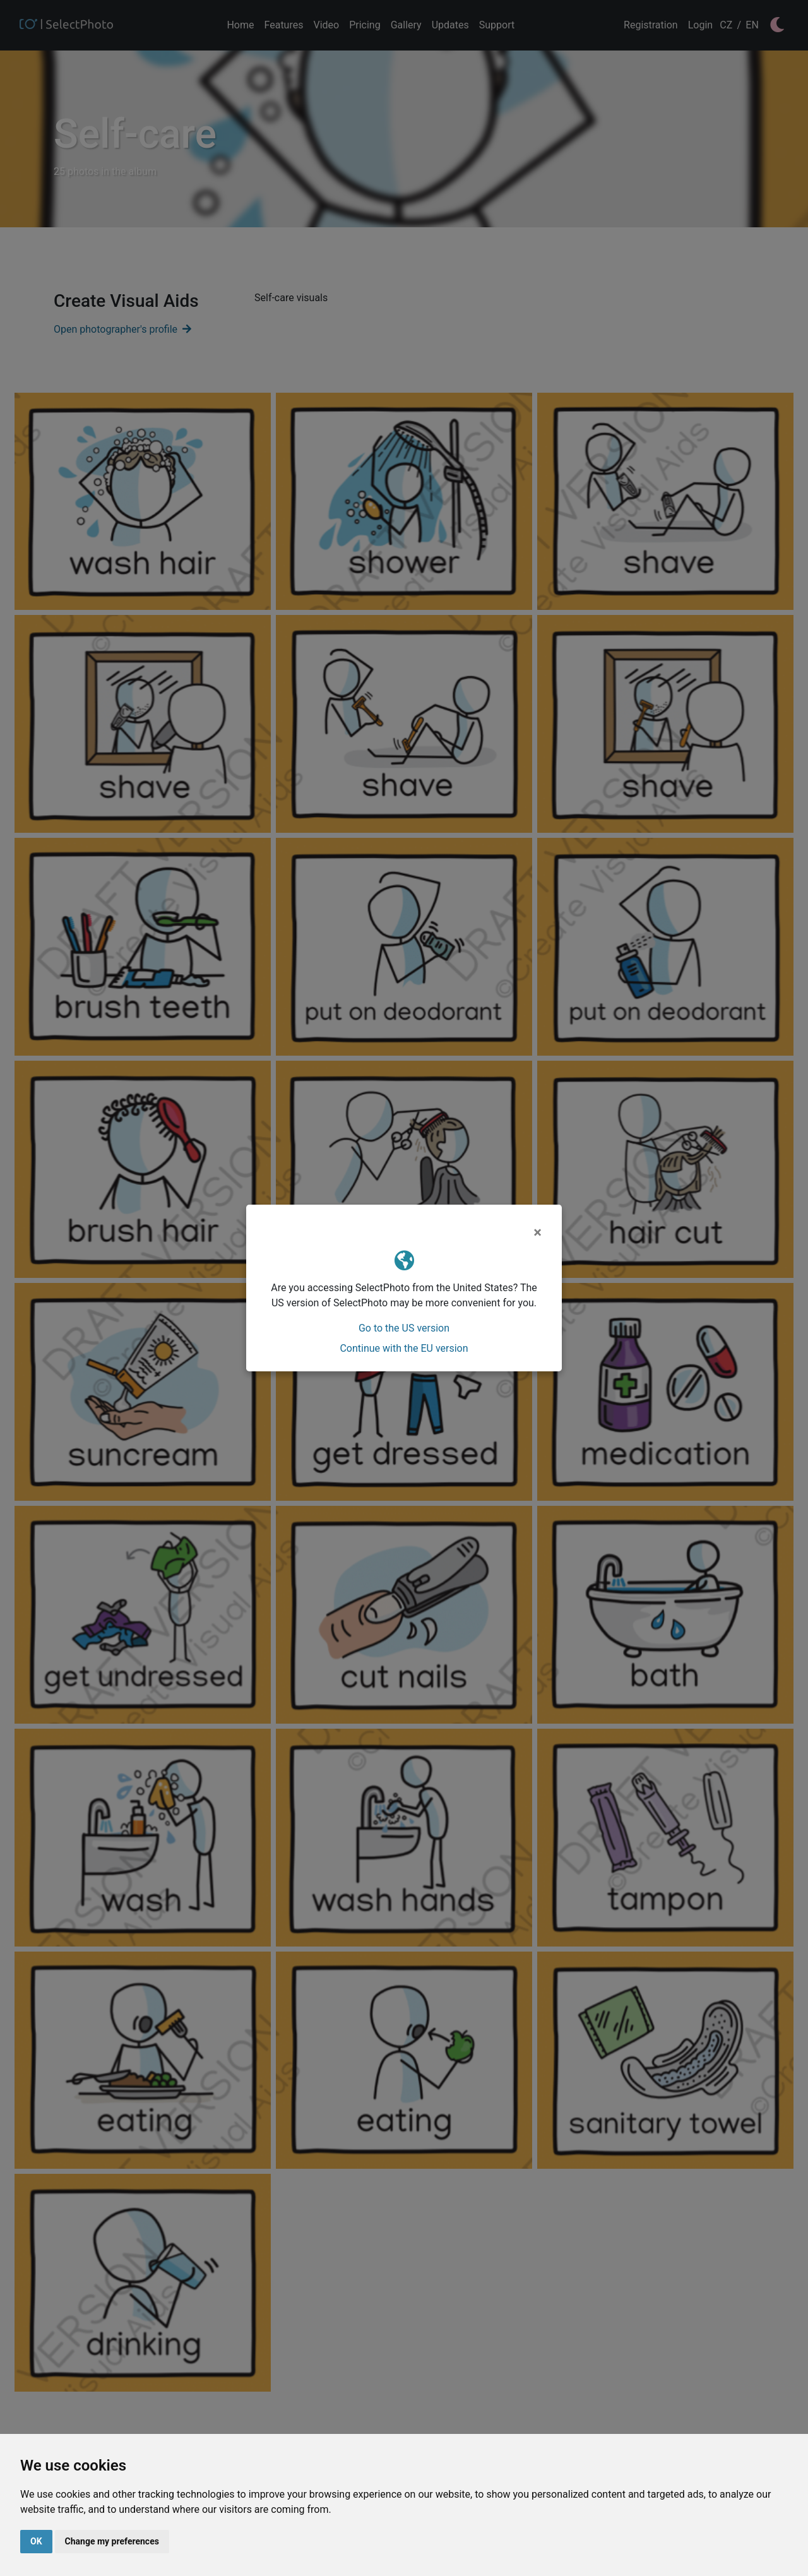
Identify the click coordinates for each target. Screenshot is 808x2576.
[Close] (537, 1232)
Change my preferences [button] (112, 2541)
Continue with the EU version (404, 1348)
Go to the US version (404, 1328)
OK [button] (36, 2541)
